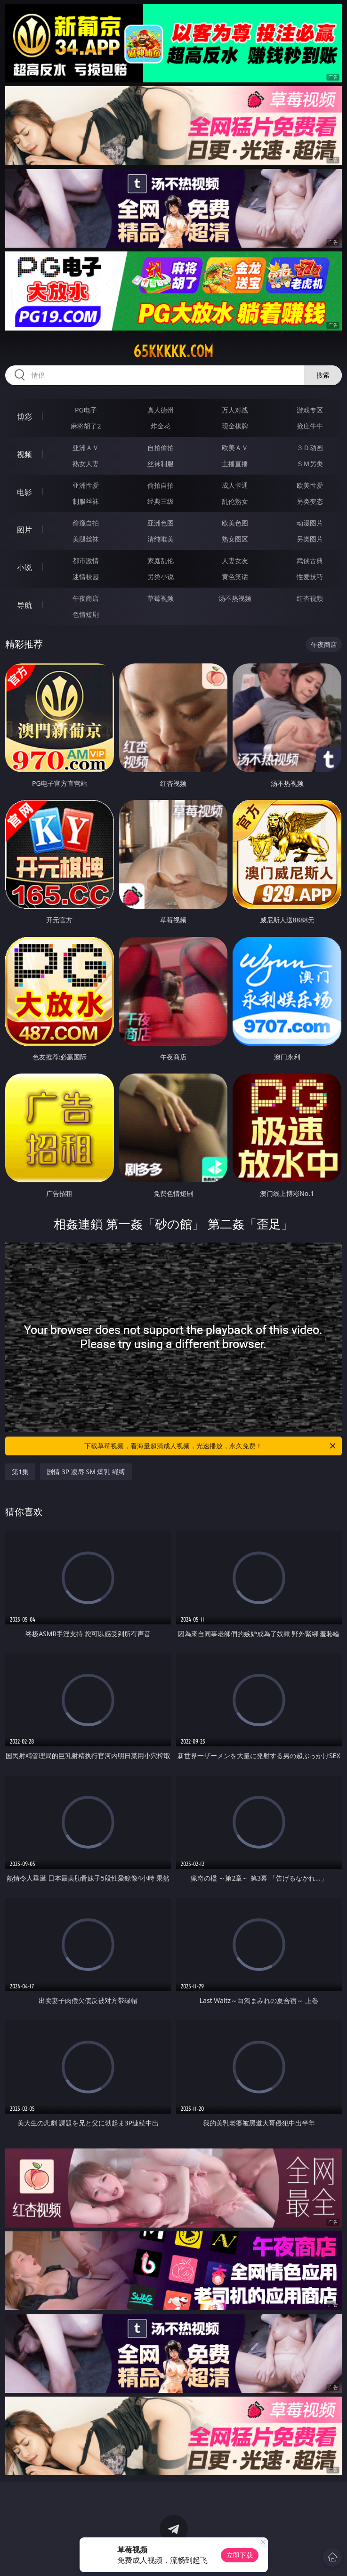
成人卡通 (235, 485)
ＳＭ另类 (310, 463)
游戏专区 (310, 409)
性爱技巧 (310, 576)
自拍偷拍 (160, 447)
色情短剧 (86, 614)
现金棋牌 (235, 425)
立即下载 (239, 2555)
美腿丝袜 (86, 538)
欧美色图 (235, 522)
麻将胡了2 (86, 425)
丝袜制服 (160, 463)
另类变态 (310, 501)
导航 (24, 605)
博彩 (24, 417)
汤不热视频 (234, 598)
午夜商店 (86, 598)
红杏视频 (310, 598)
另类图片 (310, 538)
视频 (24, 454)
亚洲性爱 (86, 485)
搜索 (323, 375)
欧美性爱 (310, 485)
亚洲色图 (160, 522)
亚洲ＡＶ (86, 447)
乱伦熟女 (235, 501)
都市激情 (86, 560)
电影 (24, 492)
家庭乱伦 (160, 560)
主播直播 (235, 463)
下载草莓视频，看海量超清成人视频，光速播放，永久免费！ (210, 1446)
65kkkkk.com (173, 351)
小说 (24, 567)
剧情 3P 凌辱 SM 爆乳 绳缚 (86, 1471)
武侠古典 (310, 560)
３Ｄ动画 (310, 447)
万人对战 (235, 409)
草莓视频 (160, 598)
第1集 (20, 1471)
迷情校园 (86, 576)
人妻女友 (235, 560)
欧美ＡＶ (235, 447)
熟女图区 (235, 538)
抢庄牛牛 (310, 425)
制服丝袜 (86, 501)
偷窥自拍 (86, 522)
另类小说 (160, 576)
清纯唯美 (160, 538)
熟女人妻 (86, 463)
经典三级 (160, 501)
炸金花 (160, 425)
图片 (24, 530)
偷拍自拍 (160, 485)
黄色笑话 (235, 576)
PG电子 (86, 409)
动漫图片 (310, 522)
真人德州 (160, 409)
